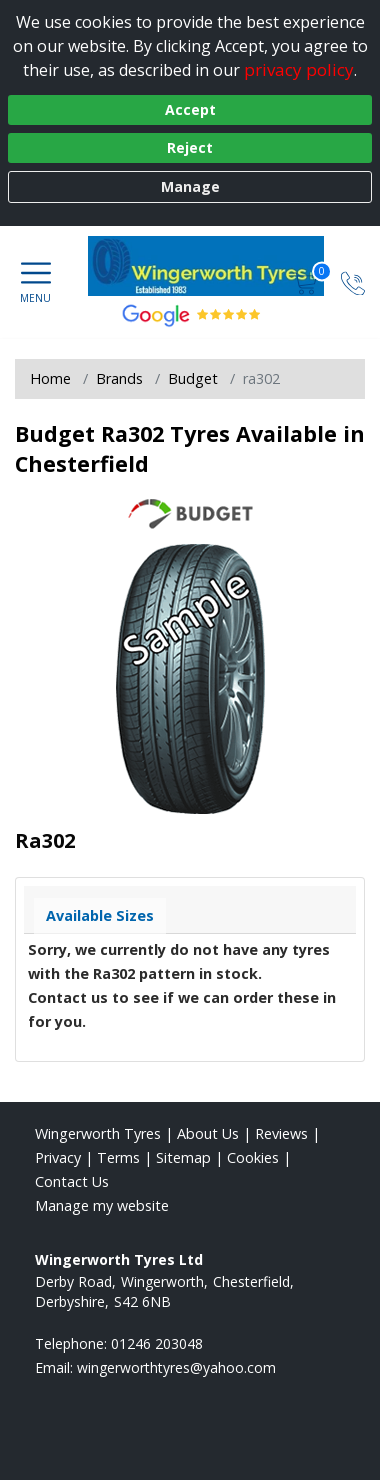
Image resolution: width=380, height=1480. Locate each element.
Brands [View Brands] (119, 378)
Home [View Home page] (50, 378)
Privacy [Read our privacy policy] (58, 1157)
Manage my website (102, 1205)
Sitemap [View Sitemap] (183, 1157)
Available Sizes (100, 915)
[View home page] (216, 266)
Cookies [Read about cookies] (253, 1157)
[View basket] (307, 281)
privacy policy (299, 69)
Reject (190, 147)
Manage (190, 186)
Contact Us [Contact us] (72, 1181)
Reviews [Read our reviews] (281, 1133)
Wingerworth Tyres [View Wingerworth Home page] (98, 1133)
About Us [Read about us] (208, 1133)
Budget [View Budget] (193, 378)
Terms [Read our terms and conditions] (118, 1157)
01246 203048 (157, 1343)
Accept (190, 109)
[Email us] (176, 1367)
